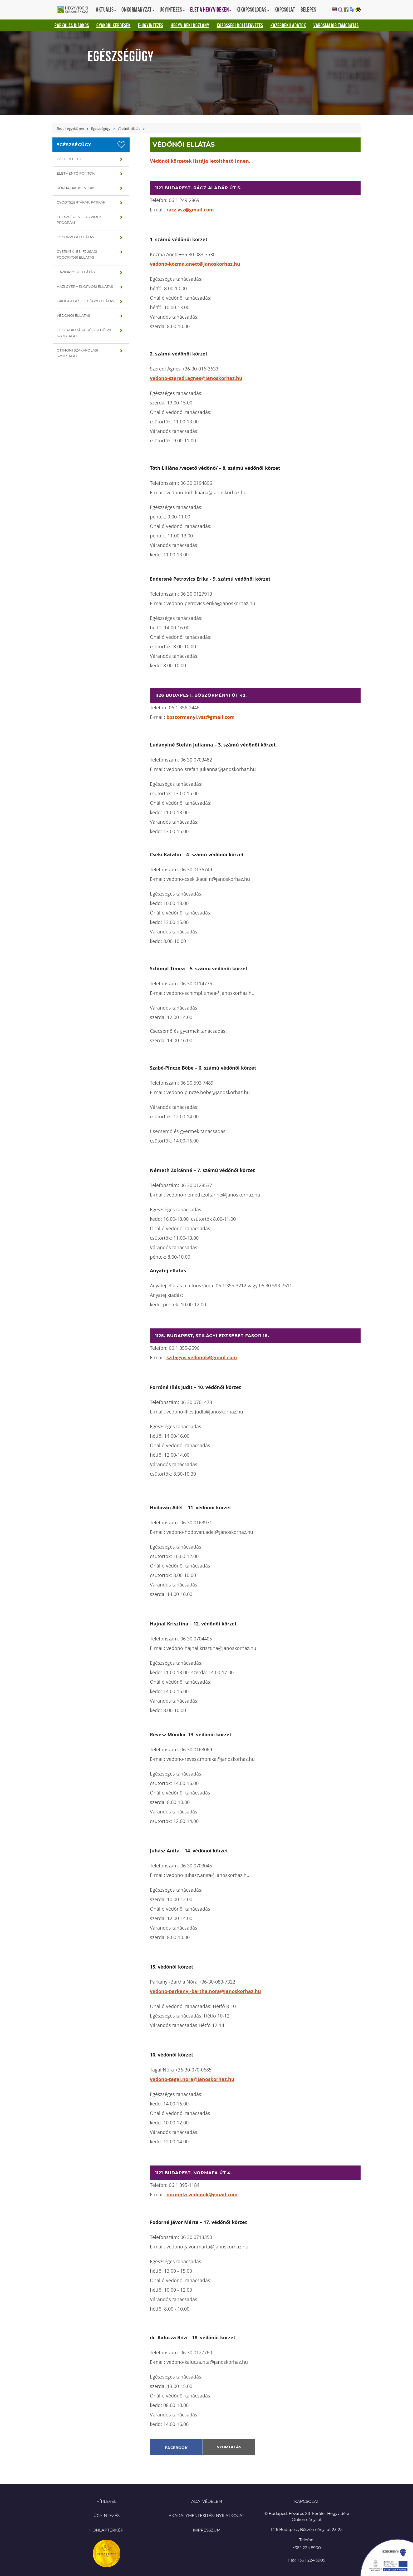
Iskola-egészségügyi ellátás (85, 301)
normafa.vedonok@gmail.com (202, 2194)
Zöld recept (69, 159)
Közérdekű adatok (288, 25)
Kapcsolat (284, 9)
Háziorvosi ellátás (76, 272)
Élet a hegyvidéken (70, 128)
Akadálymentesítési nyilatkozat (206, 2516)
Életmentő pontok (76, 173)
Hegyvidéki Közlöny (190, 25)
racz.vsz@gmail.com (190, 209)
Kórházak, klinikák (76, 188)
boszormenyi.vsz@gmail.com (200, 717)
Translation (352, 9)
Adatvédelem (206, 2502)
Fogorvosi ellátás (75, 237)
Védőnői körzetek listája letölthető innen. (200, 161)
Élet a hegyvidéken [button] (211, 9)
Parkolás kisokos (72, 25)
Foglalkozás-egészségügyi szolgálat (84, 333)
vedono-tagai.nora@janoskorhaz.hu (192, 2079)
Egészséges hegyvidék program (79, 220)
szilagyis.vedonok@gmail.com (201, 1357)
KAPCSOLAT (306, 2502)
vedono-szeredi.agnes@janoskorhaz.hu (196, 378)
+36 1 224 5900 (306, 2548)
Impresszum (206, 2530)
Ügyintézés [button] (172, 9)
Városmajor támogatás (336, 25)
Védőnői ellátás (129, 128)
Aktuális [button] (106, 9)
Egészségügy (100, 128)
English (334, 9)
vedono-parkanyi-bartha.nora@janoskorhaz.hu (205, 1991)
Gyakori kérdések (113, 25)
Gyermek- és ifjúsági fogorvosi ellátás (77, 254)
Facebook (176, 2448)
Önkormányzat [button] (137, 9)
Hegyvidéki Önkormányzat (74, 10)
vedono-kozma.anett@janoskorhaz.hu (195, 264)
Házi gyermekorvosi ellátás (85, 287)
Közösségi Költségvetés (240, 25)
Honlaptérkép (106, 2530)
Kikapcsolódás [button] (253, 9)
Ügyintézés (107, 2516)
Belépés (308, 9)
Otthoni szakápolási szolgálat (77, 353)
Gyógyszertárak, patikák (81, 202)
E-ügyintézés (150, 25)
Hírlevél (106, 2502)
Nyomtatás (229, 2447)
